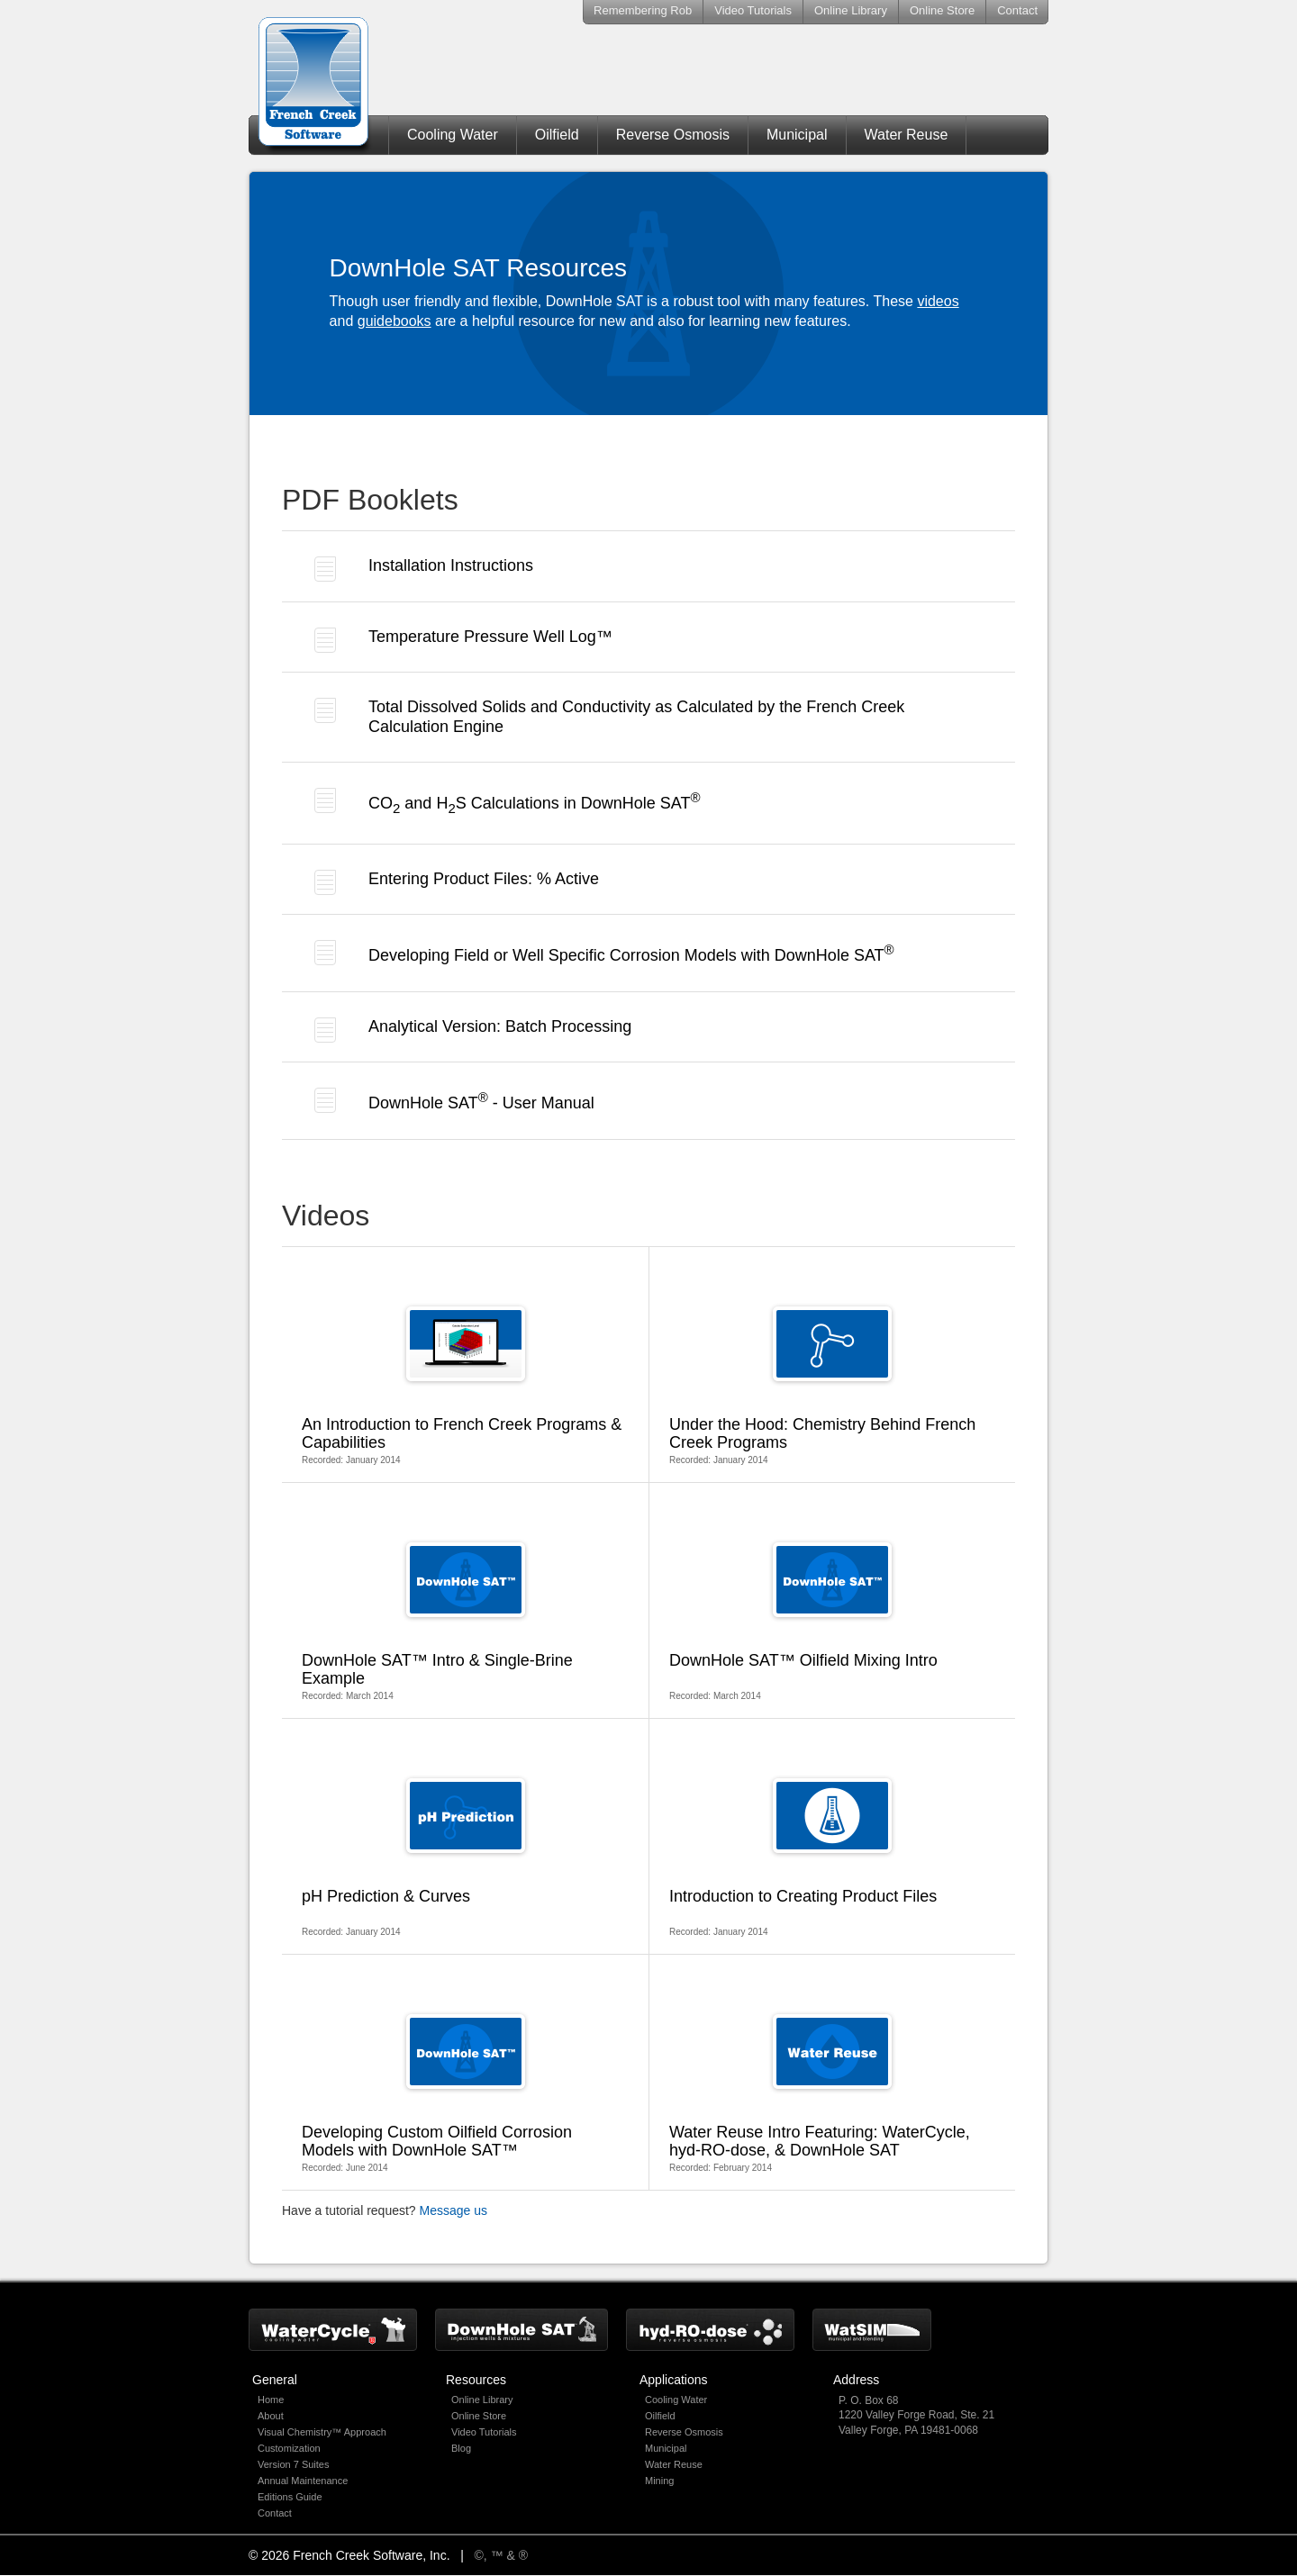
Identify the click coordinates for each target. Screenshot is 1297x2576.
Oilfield (557, 134)
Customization (289, 2448)
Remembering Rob (643, 10)
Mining (659, 2480)
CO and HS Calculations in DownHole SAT (507, 802)
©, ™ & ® (502, 2555)
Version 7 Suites (294, 2464)
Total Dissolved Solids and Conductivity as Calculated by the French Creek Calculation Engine (609, 717)
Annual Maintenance (303, 2480)
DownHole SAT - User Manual (454, 1100)
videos (937, 301)
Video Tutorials (753, 10)
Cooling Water (452, 134)
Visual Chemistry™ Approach (322, 2432)
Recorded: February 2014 (832, 2093)
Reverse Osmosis (673, 134)
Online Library (850, 10)
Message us (453, 2210)
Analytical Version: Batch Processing (472, 1030)
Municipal (797, 134)
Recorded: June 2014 (465, 2093)
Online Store (942, 10)
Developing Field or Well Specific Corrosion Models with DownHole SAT (604, 952)
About (271, 2415)
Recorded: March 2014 (465, 1621)
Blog (461, 2448)
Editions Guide (290, 2496)
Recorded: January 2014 (465, 1385)
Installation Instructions (423, 569)
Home (271, 2399)
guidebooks (394, 321)
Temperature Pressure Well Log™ (463, 640)
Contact (1017, 10)
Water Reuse (906, 134)
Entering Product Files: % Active (456, 882)
